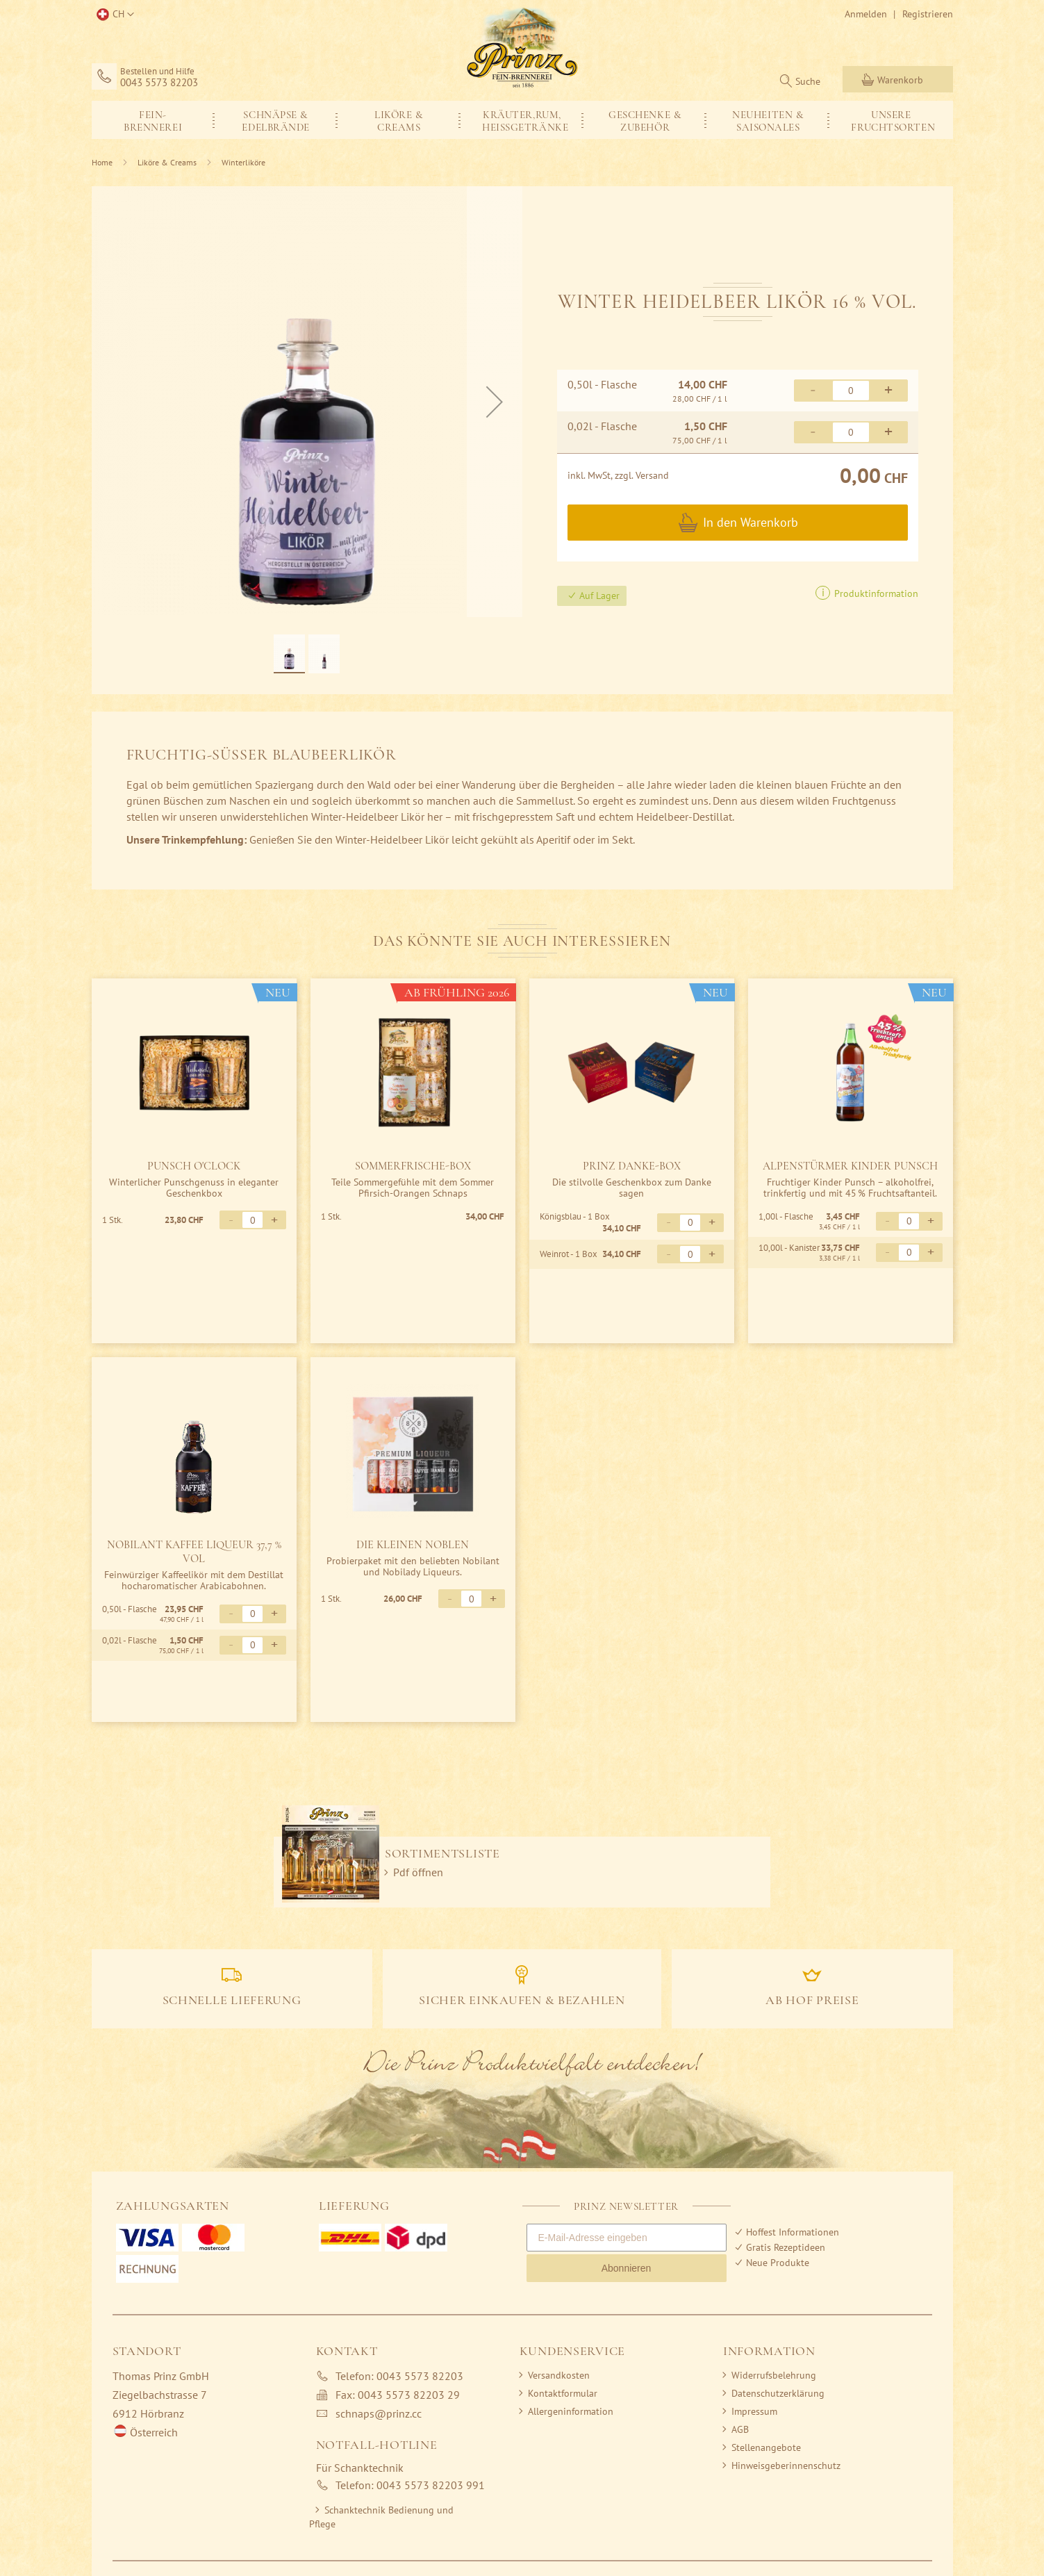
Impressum (754, 2411)
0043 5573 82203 (159, 82)
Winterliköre (243, 162)
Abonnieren (627, 2268)
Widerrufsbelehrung (773, 2375)
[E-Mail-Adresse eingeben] (627, 2237)
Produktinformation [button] (874, 592)
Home (102, 162)
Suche (807, 81)
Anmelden (866, 14)
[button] (113, 14)
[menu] (522, 120)
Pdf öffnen (418, 1872)
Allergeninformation (570, 2411)
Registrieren (927, 14)
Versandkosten (559, 2375)
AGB (740, 2429)
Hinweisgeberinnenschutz (785, 2465)
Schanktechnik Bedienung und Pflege (381, 2517)
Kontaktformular (562, 2393)
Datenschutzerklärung (778, 2393)
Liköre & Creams (167, 162)
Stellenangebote (766, 2447)
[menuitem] (153, 120)
